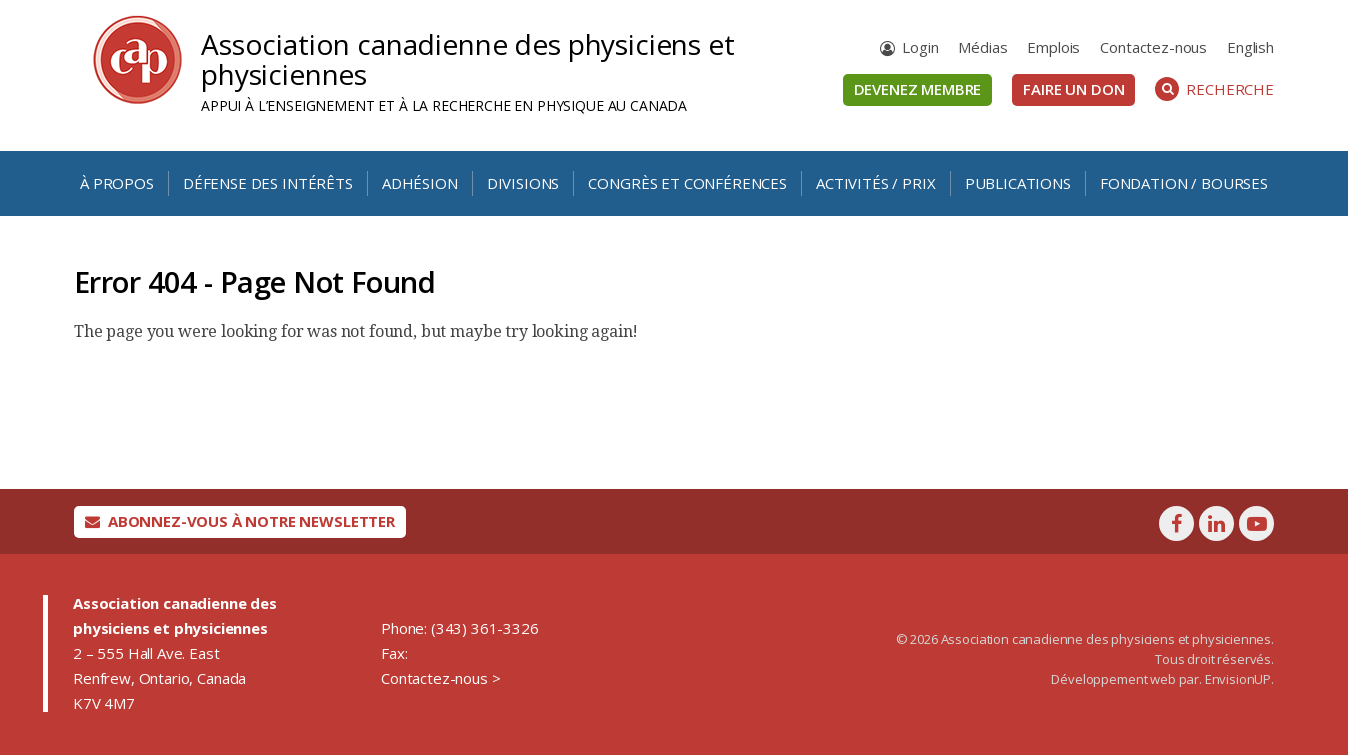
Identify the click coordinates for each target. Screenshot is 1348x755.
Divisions (523, 183)
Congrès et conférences (687, 183)
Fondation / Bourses (1184, 183)
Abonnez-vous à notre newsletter (240, 521)
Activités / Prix (875, 183)
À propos (117, 183)
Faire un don (1073, 89)
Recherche (1214, 89)
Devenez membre (918, 89)
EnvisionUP (1238, 679)
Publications (1018, 183)
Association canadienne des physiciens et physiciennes (468, 59)
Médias (982, 47)
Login (920, 47)
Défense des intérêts (268, 183)
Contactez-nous (1153, 47)
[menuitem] (1250, 47)
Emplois (1053, 47)
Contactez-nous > (440, 678)
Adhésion (420, 183)
